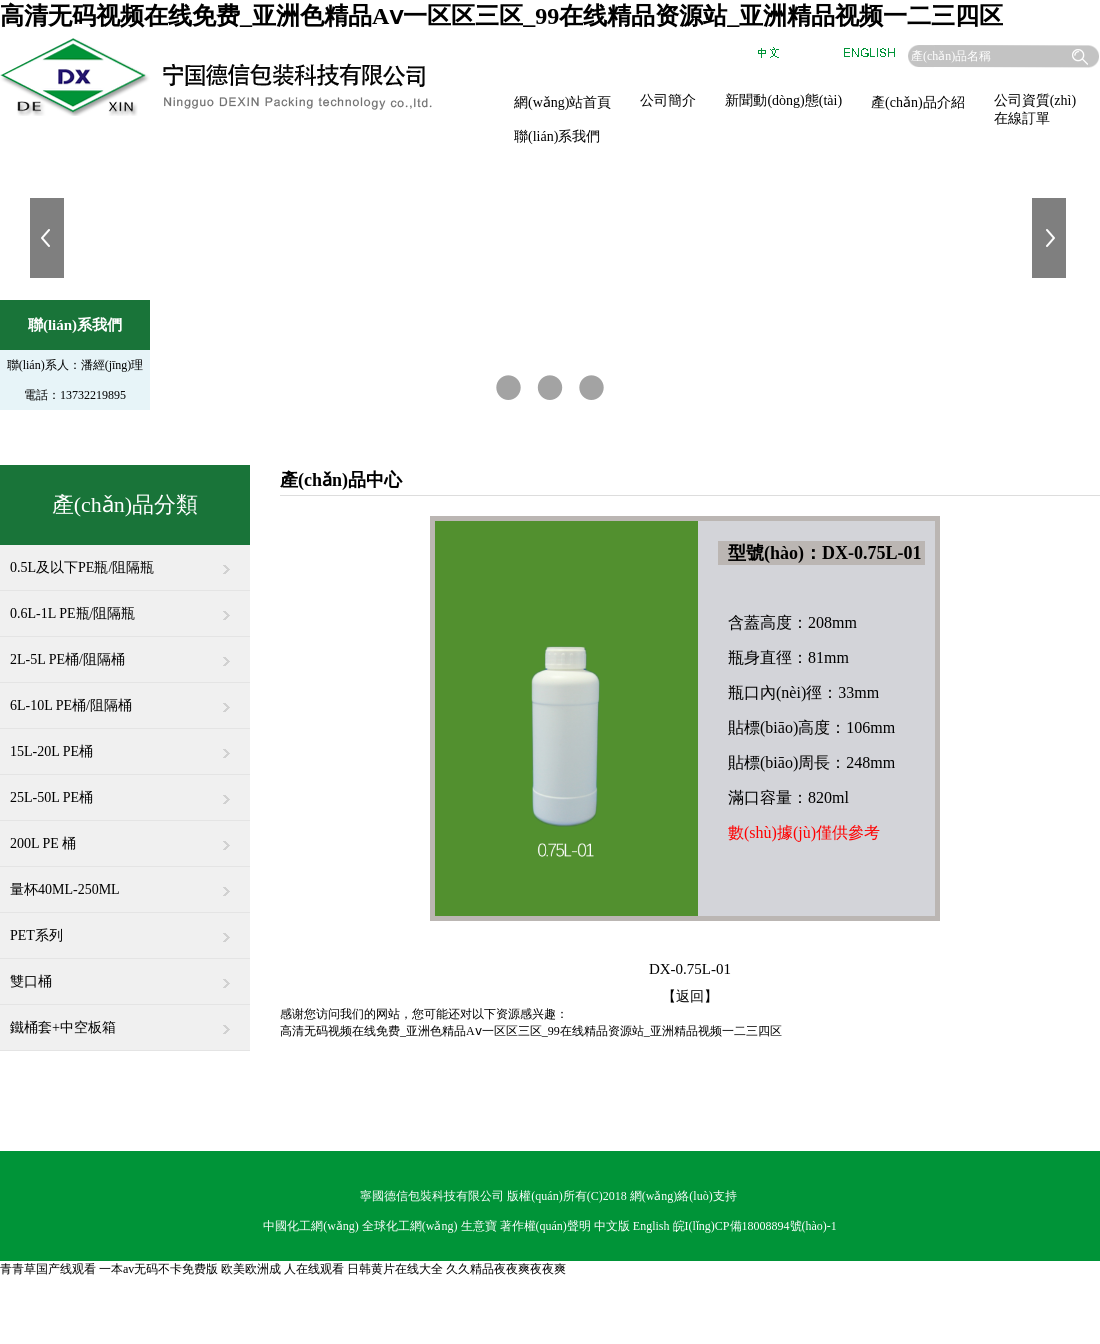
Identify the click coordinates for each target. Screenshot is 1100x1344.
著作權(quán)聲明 (545, 1226)
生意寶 (479, 1226)
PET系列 (125, 928)
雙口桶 (125, 974)
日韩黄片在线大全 (395, 1269)
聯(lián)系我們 (557, 136)
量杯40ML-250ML (125, 882)
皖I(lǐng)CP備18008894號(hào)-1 (755, 1226)
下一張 (1051, 238)
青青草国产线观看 (48, 1269)
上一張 (49, 238)
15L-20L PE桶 (125, 744)
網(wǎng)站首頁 (562, 102)
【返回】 (690, 996)
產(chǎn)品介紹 (918, 102)
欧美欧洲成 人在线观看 (282, 1269)
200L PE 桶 (125, 836)
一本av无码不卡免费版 (158, 1269)
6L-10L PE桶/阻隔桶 (125, 698)
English (651, 1226)
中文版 (612, 1226)
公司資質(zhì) (1035, 100)
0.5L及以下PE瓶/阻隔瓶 (125, 560)
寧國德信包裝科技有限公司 (432, 1196)
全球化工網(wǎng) (410, 1226)
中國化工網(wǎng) (311, 1226)
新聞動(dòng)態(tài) (783, 100)
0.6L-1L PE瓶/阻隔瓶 (125, 606)
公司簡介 (668, 100)
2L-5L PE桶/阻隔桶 (125, 652)
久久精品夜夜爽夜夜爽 (506, 1269)
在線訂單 (1022, 118)
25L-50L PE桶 (125, 790)
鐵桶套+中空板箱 (125, 1020)
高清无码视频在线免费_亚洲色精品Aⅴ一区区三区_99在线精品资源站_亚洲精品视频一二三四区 (501, 16)
